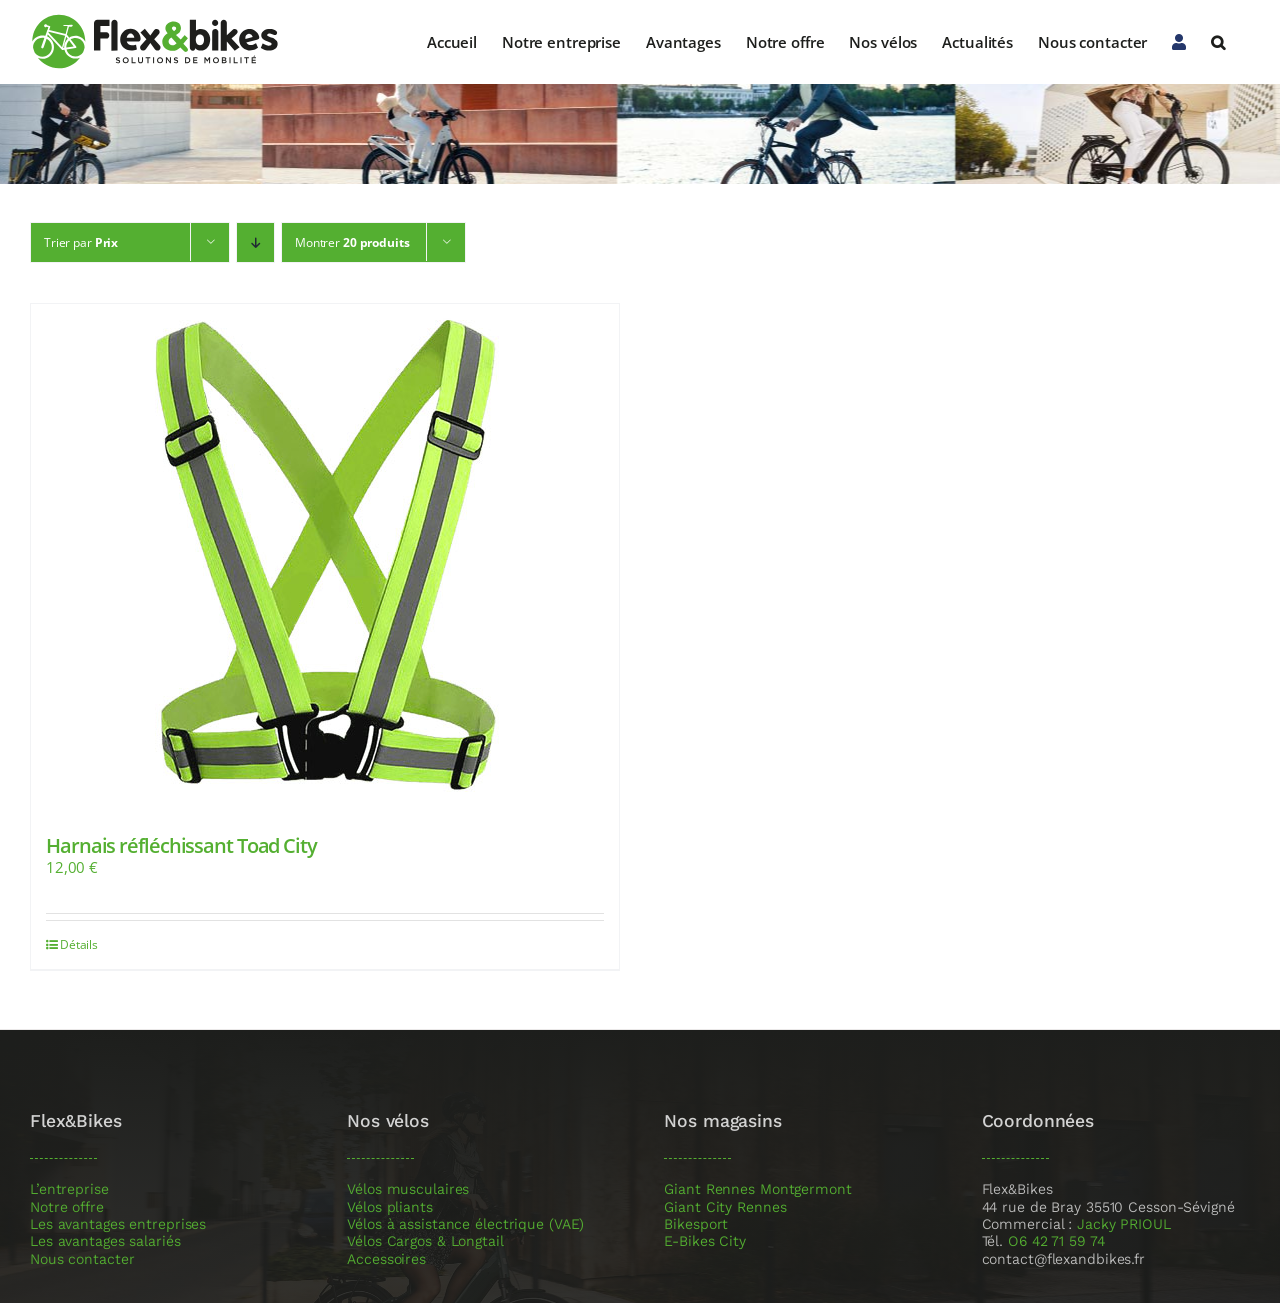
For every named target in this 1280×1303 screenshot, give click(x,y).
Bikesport (696, 1224)
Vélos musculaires (408, 1189)
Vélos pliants (390, 1207)
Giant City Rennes (725, 1207)
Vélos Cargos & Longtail (425, 1241)
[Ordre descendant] (255, 242)
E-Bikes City (705, 1241)
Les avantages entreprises (118, 1224)
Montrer (352, 242)
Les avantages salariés (105, 1241)
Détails (79, 944)
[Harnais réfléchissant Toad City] (325, 554)
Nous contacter (82, 1259)
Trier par (81, 242)
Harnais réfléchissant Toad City (181, 845)
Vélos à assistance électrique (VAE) (465, 1224)
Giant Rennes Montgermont (757, 1189)
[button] (1218, 42)
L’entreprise (69, 1189)
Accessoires (386, 1259)
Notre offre (67, 1207)
